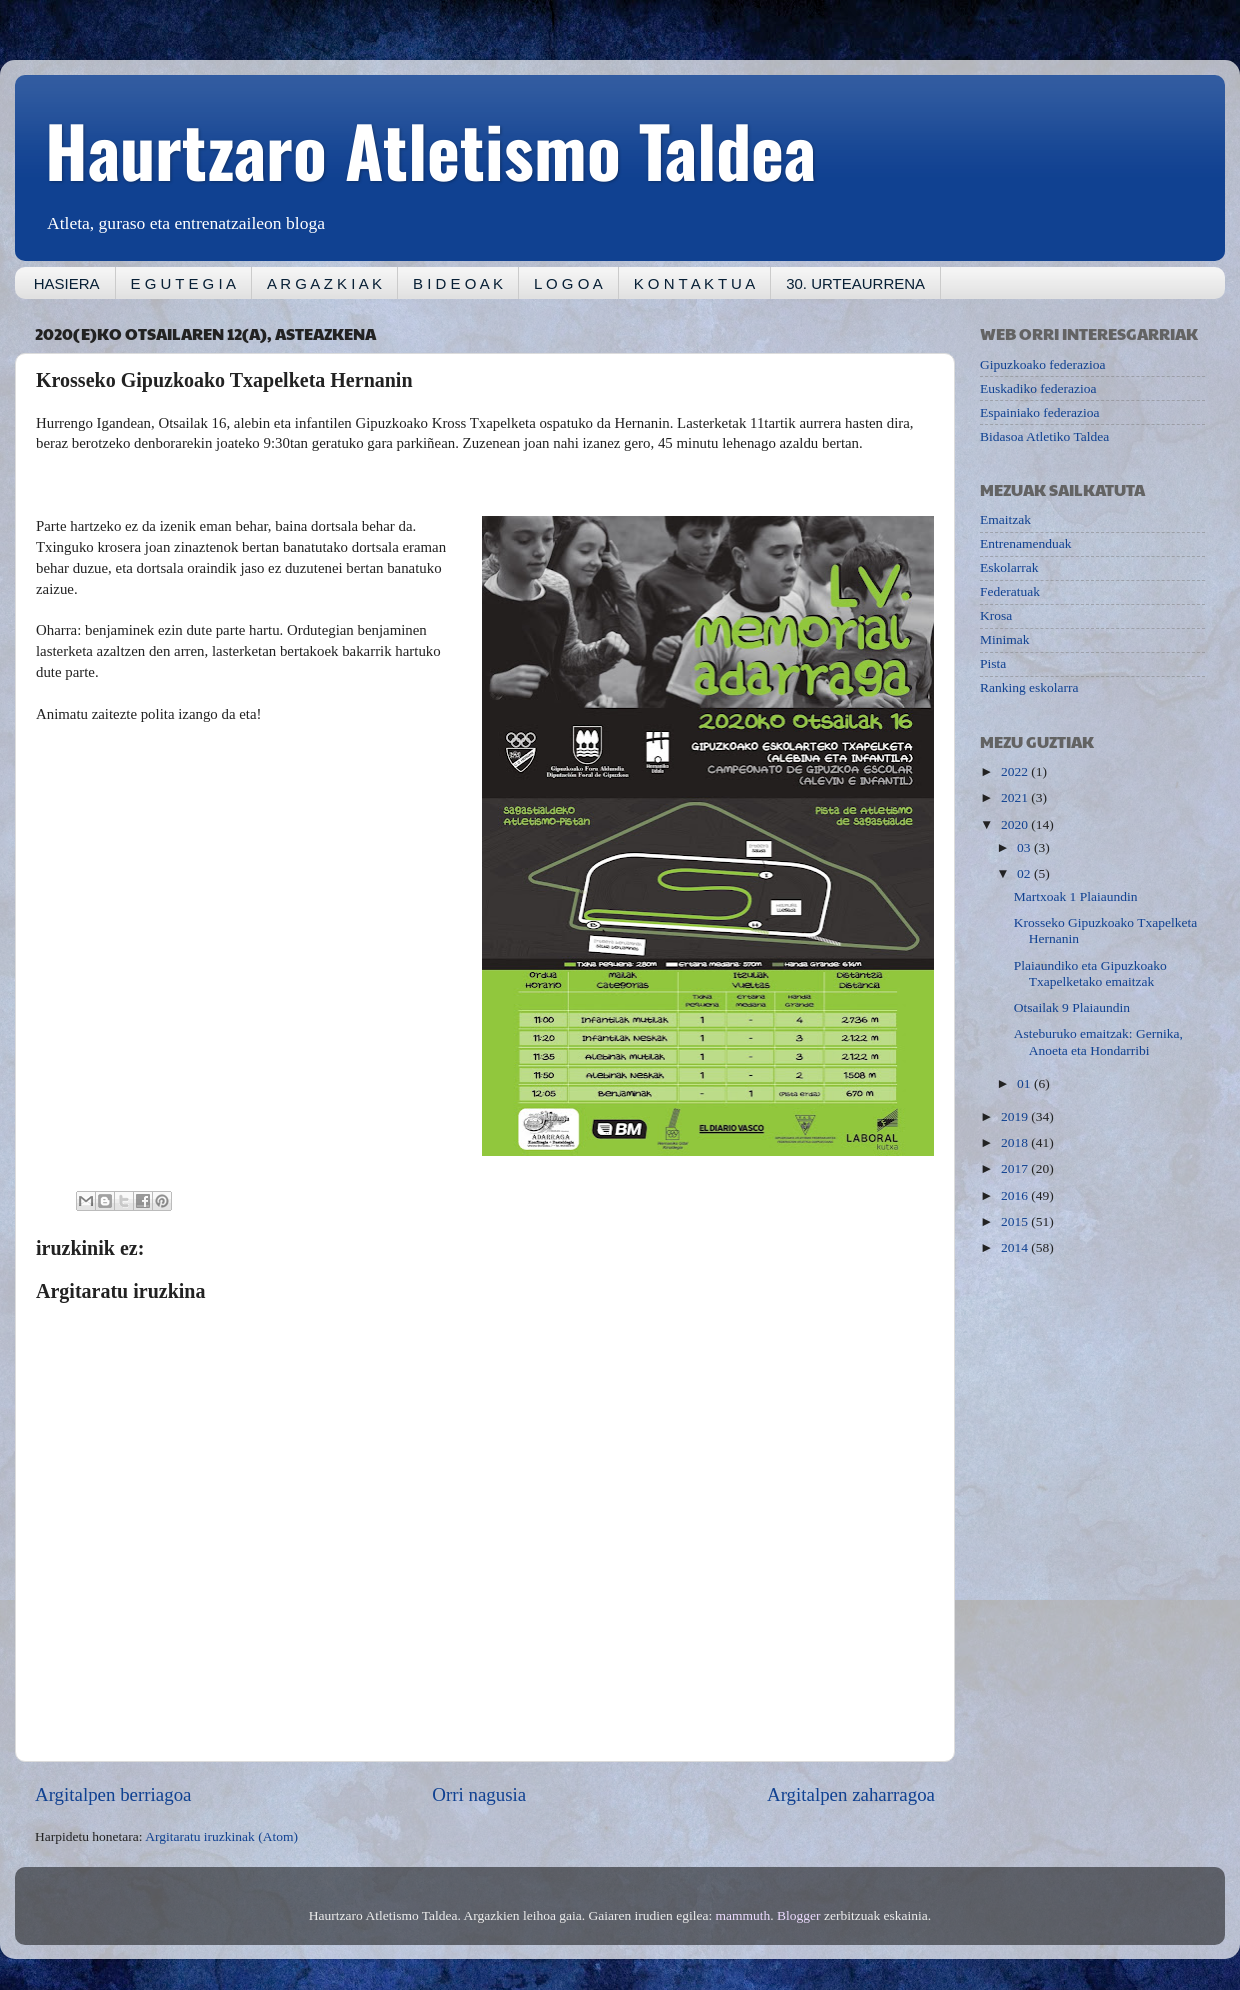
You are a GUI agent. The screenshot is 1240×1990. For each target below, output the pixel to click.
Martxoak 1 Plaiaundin (1076, 896)
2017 (1016, 1168)
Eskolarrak (1009, 567)
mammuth (743, 1915)
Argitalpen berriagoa (113, 1794)
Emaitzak (1005, 519)
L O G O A (568, 283)
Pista (993, 663)
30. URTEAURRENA (855, 283)
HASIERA (67, 283)
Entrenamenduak (1025, 543)
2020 (1016, 824)
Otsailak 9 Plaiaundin (1072, 1007)
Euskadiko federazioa (1038, 388)
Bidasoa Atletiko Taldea (1044, 436)
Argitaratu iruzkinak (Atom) (221, 1836)
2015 (1016, 1221)
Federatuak (1010, 591)
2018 (1016, 1142)
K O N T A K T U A (694, 283)
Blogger (799, 1915)
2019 (1016, 1116)
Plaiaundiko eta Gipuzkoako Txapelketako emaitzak (1090, 973)
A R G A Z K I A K (324, 283)
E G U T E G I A (183, 283)
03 (1025, 847)
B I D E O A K (458, 283)
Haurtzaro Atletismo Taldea (430, 149)
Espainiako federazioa (1040, 412)
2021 (1016, 797)
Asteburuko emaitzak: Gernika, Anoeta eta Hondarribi (1098, 1041)
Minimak (1005, 639)
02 (1025, 873)
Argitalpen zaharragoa (851, 1794)
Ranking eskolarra (1029, 687)
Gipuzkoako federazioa (1043, 364)
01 (1025, 1083)
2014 (1016, 1247)
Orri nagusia (479, 1794)
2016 (1016, 1195)
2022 (1016, 771)
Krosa (996, 615)
